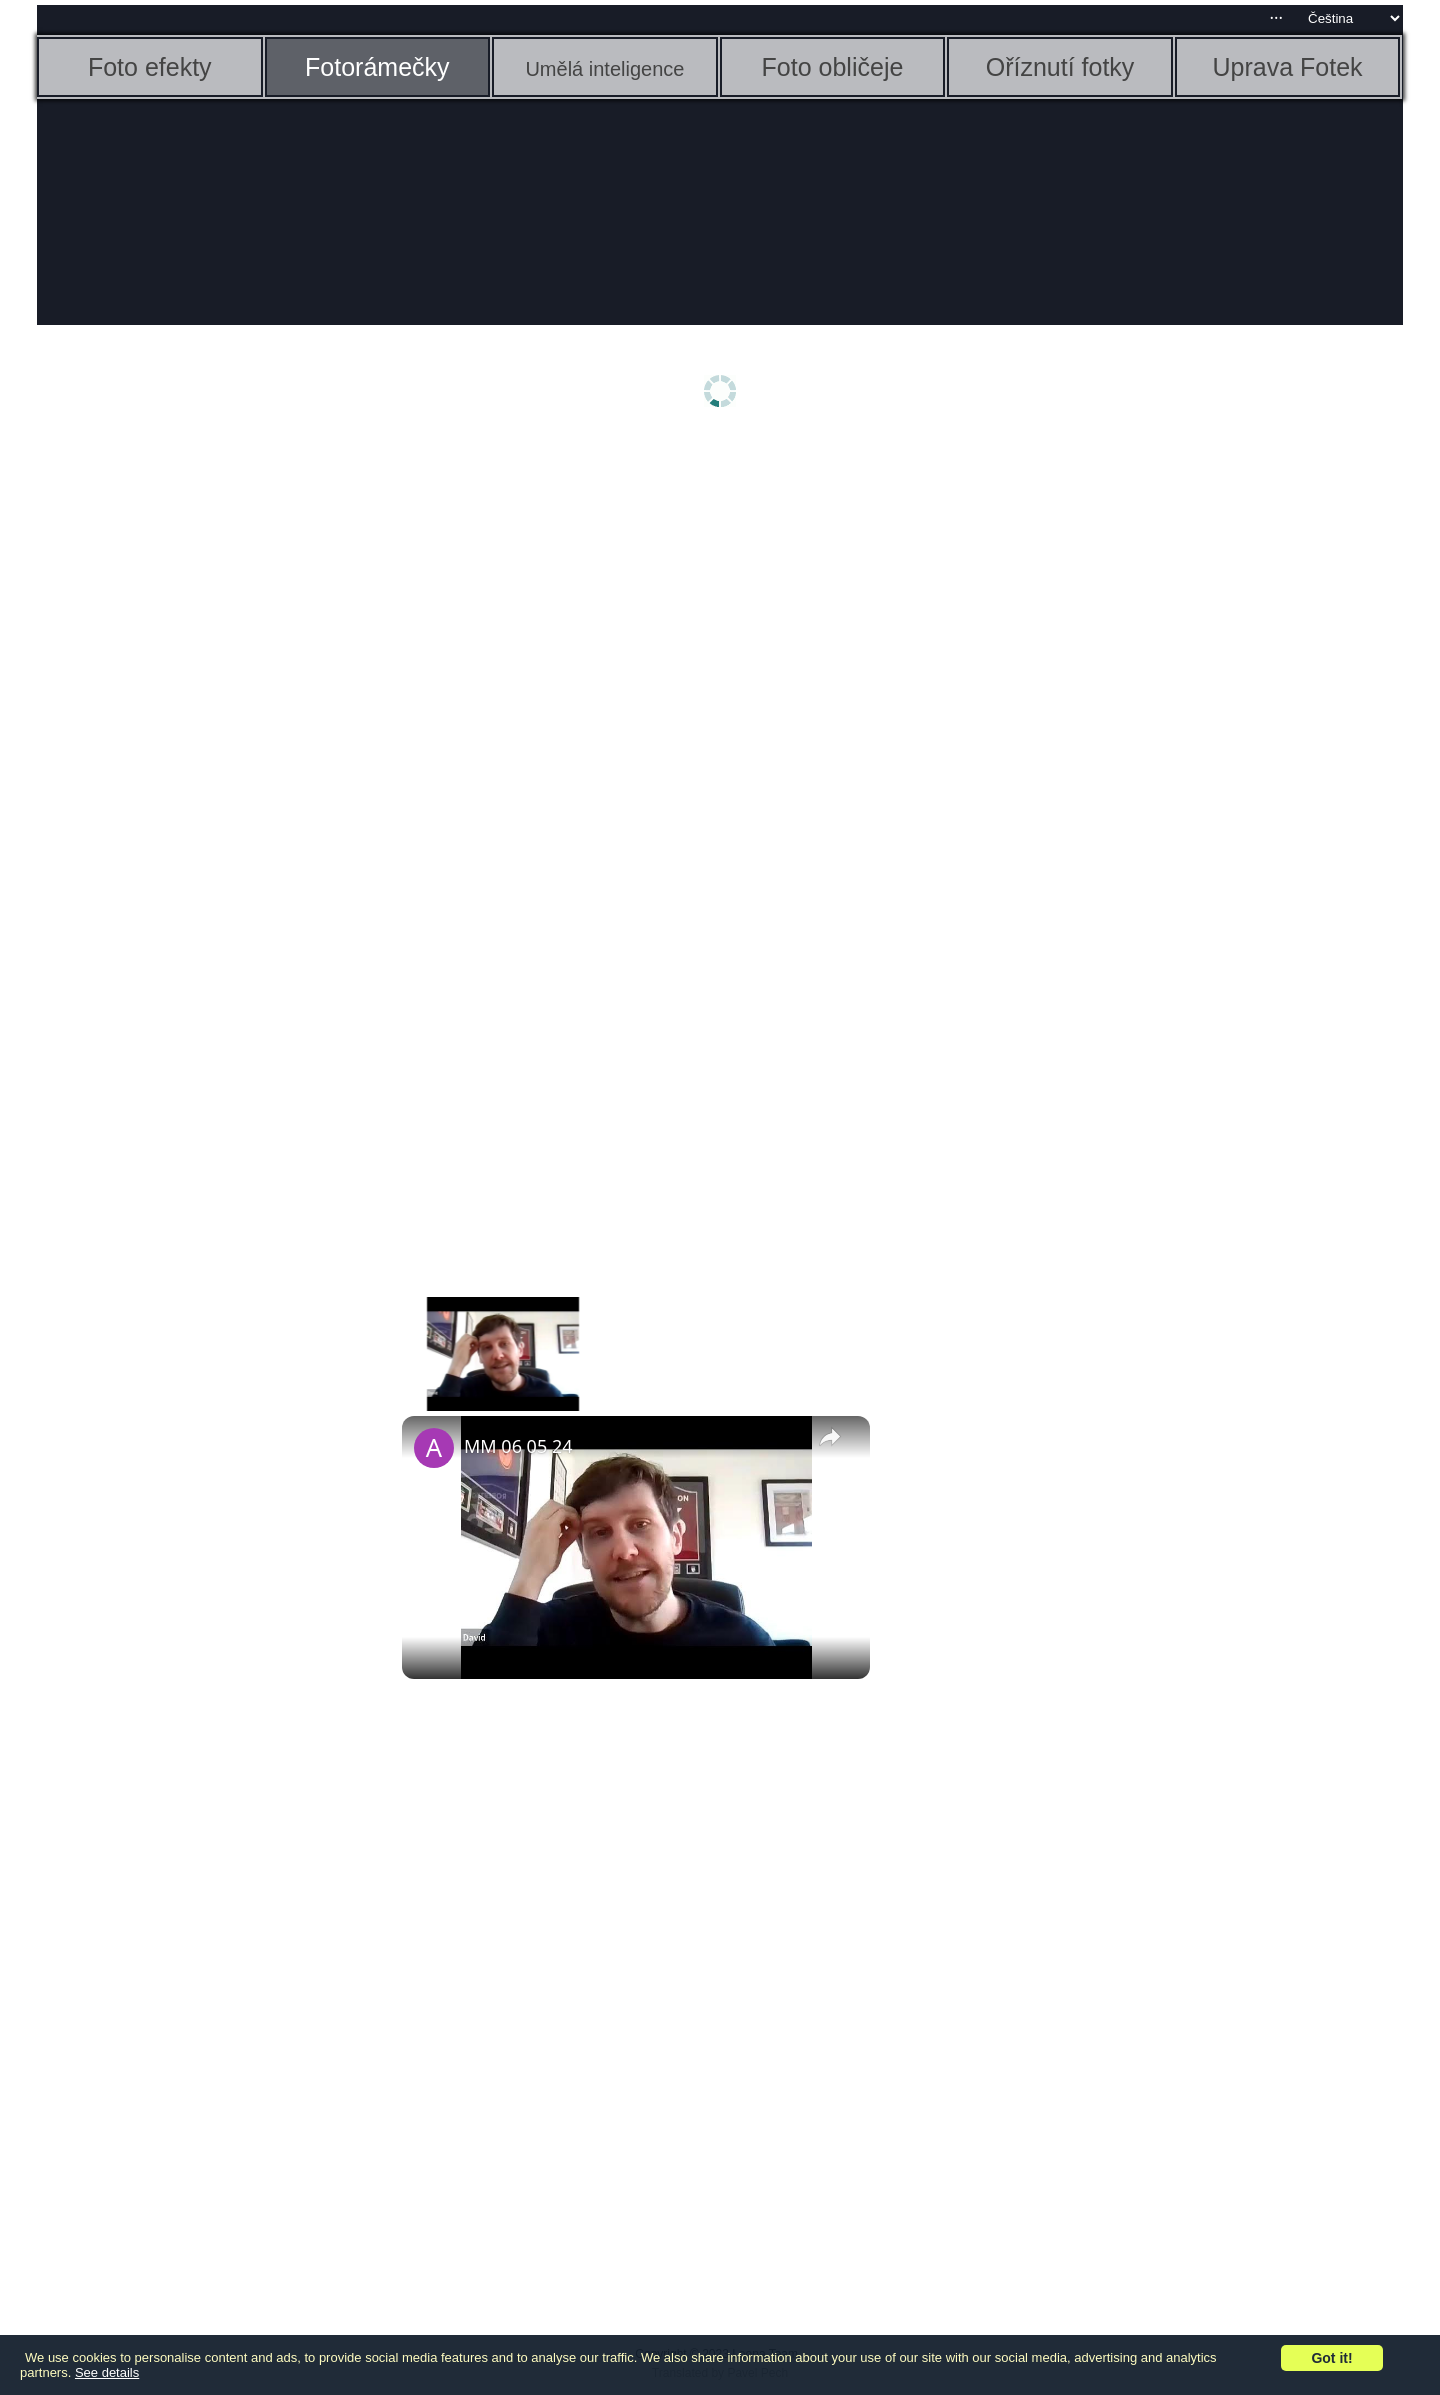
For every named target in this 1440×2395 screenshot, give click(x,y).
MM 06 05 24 (518, 1446)
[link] (434, 1448)
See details (107, 2372)
